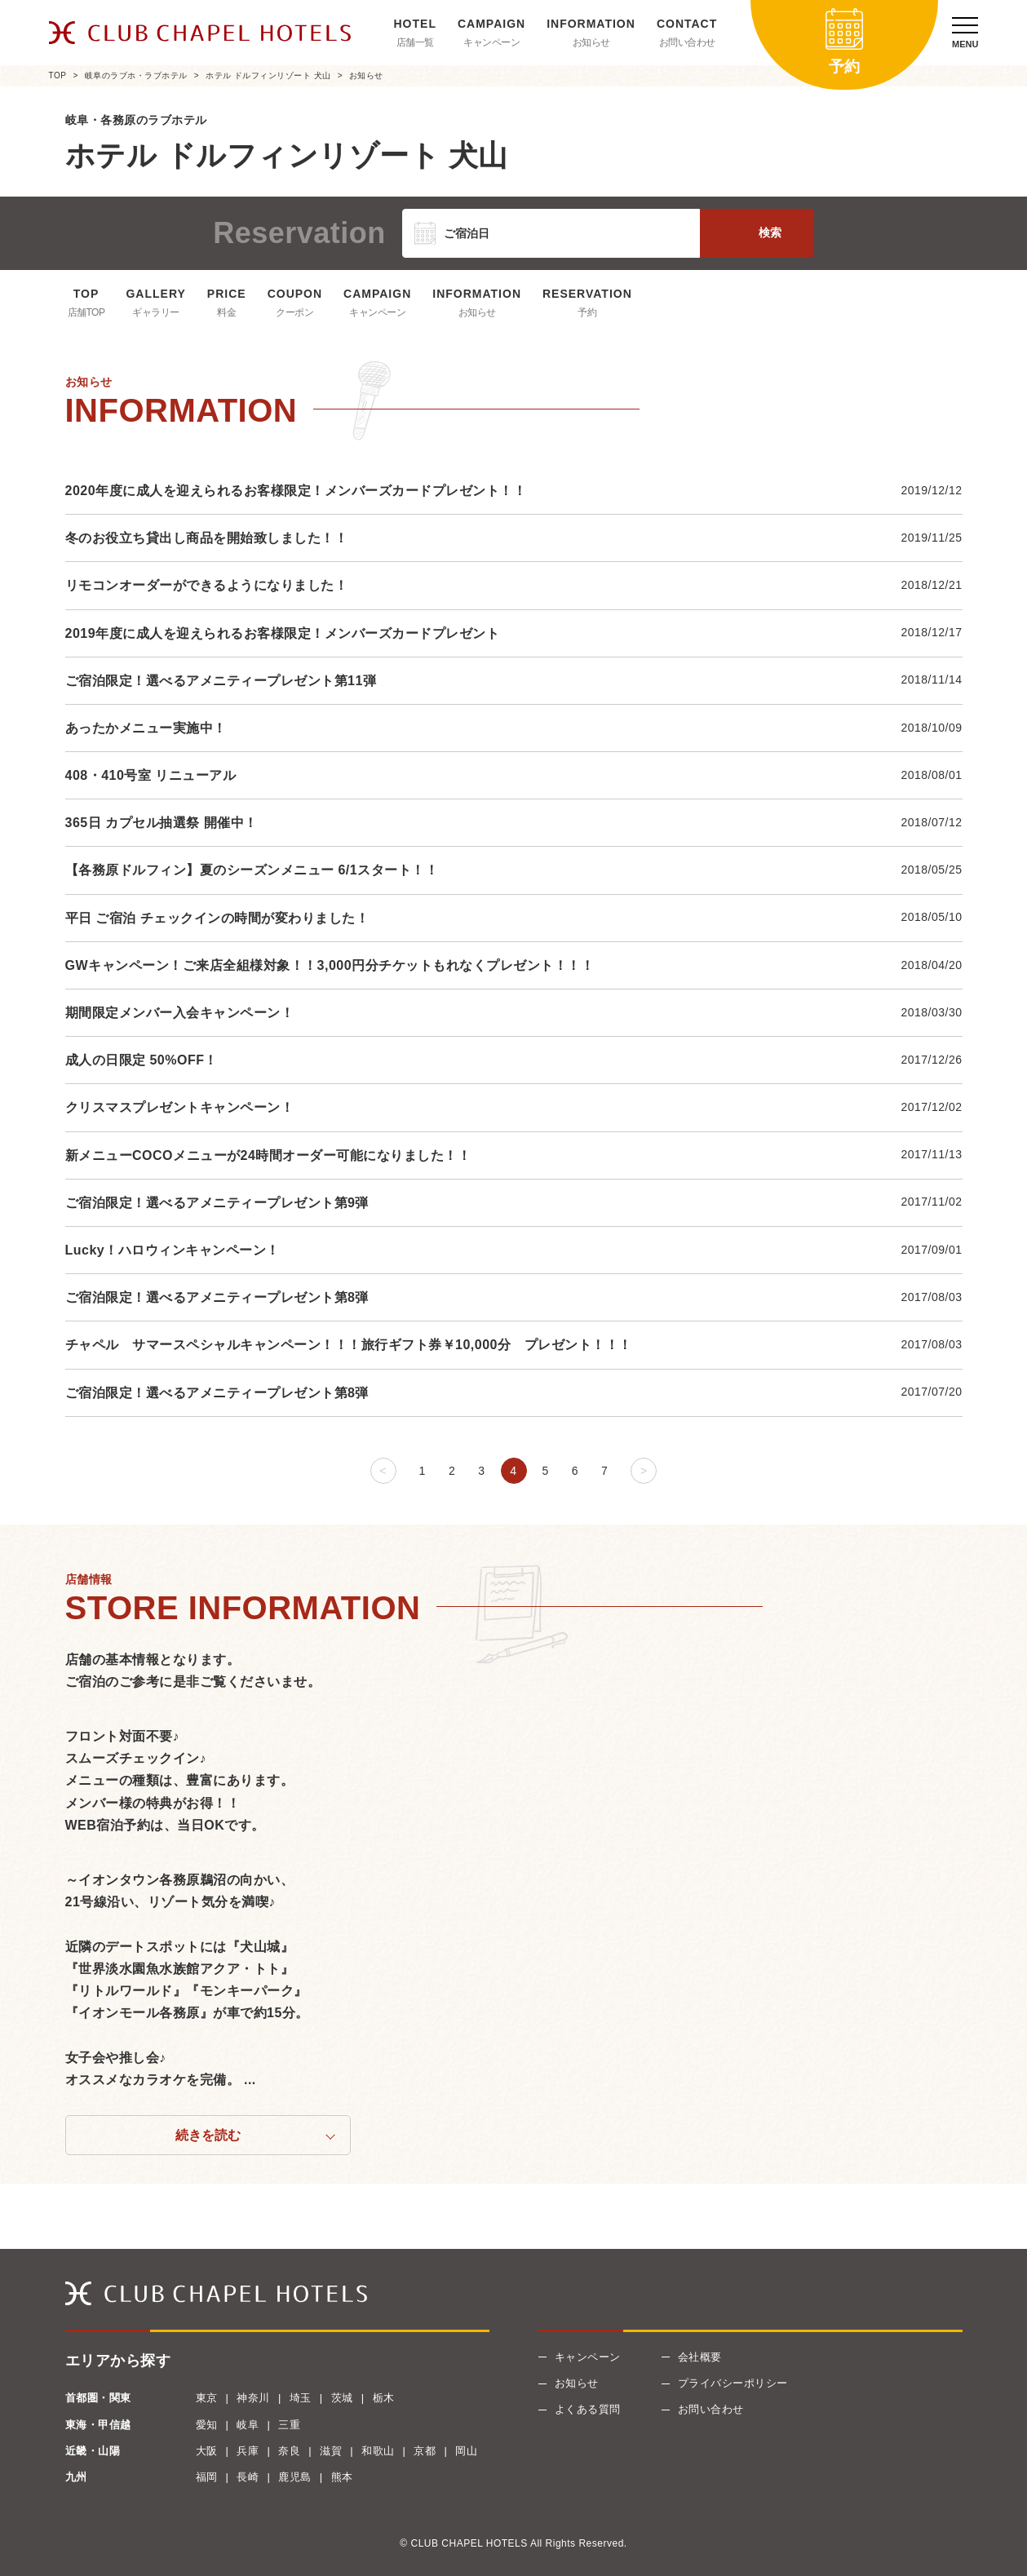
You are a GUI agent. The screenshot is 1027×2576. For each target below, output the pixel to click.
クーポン (294, 312)
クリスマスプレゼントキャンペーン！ (179, 1107)
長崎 (248, 2477)
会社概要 (700, 2357)
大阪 (207, 2451)
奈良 (289, 2451)
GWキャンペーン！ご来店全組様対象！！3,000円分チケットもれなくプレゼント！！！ (330, 965)
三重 (289, 2425)
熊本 (342, 2477)
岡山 (466, 2451)
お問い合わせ (687, 42)
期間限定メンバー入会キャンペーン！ (179, 1013)
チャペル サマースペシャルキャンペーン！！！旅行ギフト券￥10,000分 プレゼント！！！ (348, 1345)
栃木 (384, 2398)
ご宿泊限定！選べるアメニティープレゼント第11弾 (221, 681)
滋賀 (331, 2451)
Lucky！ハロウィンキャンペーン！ (172, 1250)
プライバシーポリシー (733, 2383)
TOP (58, 75)
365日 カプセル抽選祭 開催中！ (161, 823)
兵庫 (248, 2451)
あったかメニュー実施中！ (146, 728)
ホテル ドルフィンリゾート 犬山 (268, 75)
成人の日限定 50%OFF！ (141, 1060)
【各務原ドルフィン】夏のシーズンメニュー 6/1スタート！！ (252, 870)
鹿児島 (295, 2477)
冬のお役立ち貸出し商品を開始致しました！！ (206, 538)
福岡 (207, 2477)
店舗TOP (86, 312)
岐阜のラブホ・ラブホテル (136, 75)
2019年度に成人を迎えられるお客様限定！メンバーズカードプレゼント (282, 633)
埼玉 (301, 2398)
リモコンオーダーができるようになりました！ (206, 585)
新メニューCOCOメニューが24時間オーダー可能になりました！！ (268, 1155)
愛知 (207, 2425)
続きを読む (208, 2135)
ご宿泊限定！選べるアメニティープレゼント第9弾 (217, 1203)
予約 (587, 312)
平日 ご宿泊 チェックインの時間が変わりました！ (217, 918)
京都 (425, 2451)
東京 (207, 2398)
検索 (770, 232)
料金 (226, 312)
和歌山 (378, 2451)
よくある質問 (588, 2409)
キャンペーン (491, 42)
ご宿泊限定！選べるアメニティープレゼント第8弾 (217, 1297)
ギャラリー (155, 312)
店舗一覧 (415, 42)
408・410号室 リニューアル (151, 775)
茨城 (342, 2398)
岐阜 (248, 2425)
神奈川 (253, 2398)
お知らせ (591, 42)
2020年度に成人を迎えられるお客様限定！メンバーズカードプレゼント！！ (296, 491)
